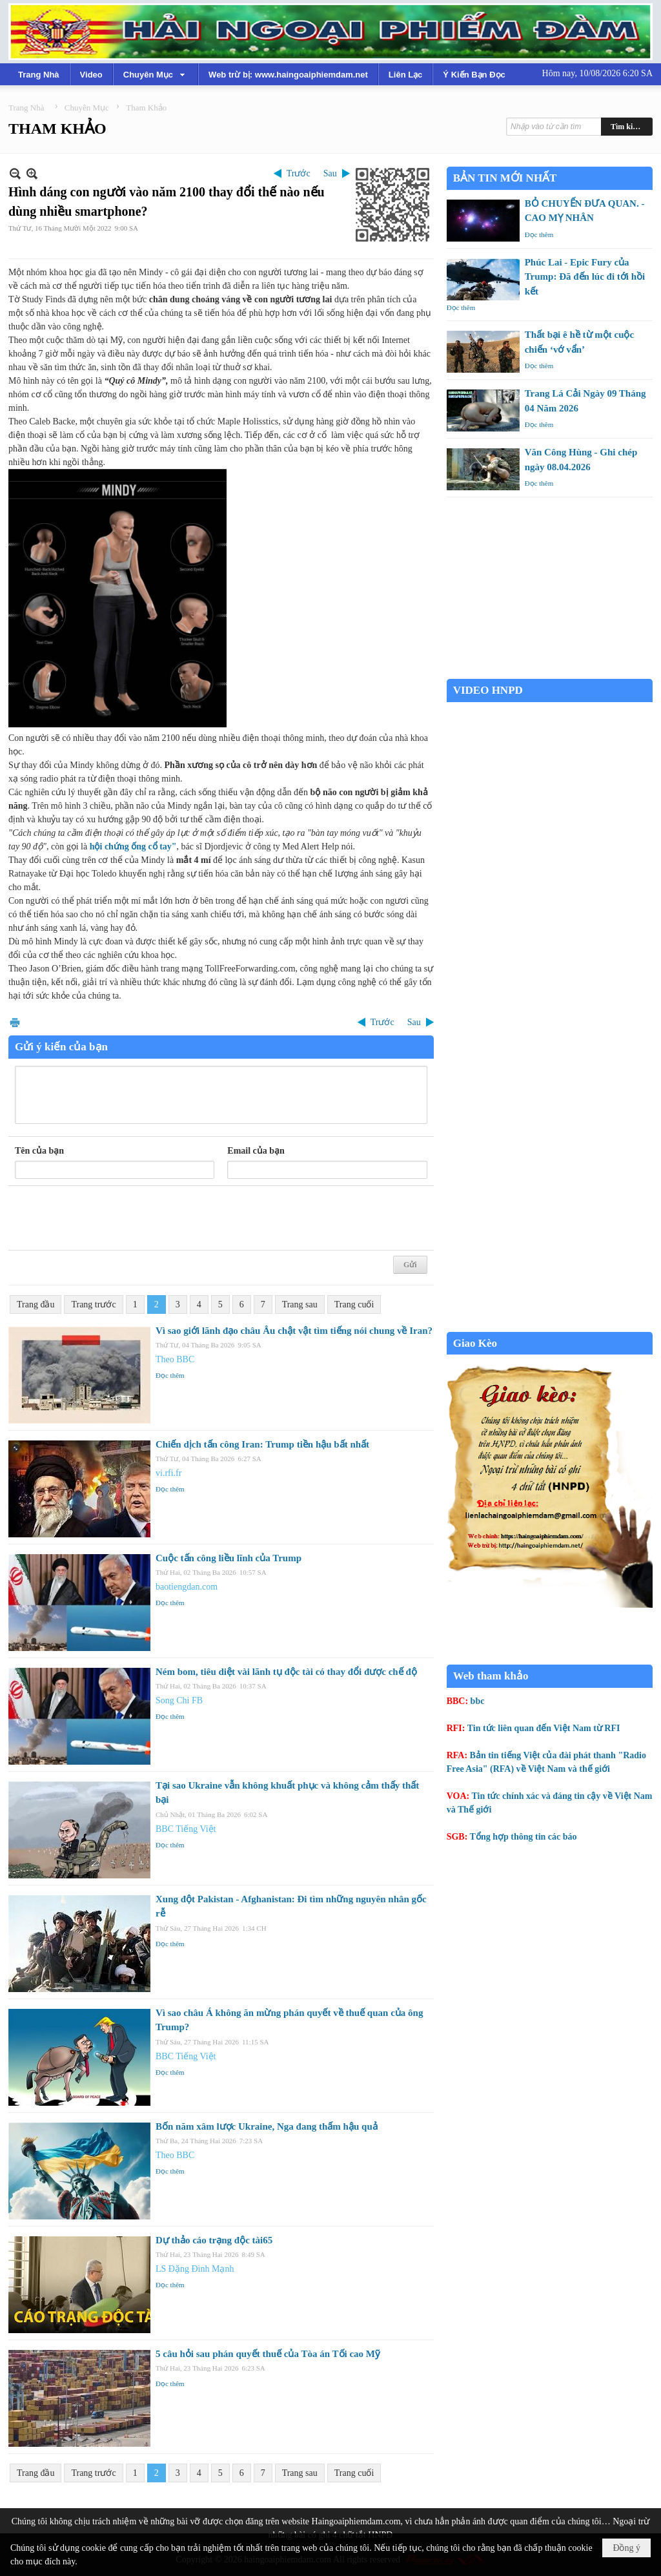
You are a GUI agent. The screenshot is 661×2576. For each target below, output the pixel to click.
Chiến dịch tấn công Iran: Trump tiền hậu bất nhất (262, 1444)
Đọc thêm (170, 1375)
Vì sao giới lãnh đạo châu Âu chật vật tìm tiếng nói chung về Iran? (294, 1330)
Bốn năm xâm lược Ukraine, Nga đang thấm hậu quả (267, 2126)
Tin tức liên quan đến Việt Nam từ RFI (543, 1728)
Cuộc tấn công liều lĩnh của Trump (228, 1558)
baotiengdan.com (187, 1587)
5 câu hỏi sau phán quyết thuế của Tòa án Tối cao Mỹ (268, 2354)
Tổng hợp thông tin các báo (523, 1837)
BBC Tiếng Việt (186, 1829)
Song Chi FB (179, 1700)
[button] (155, 74)
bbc (478, 1701)
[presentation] (113, 1218)
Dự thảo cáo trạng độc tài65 (214, 2240)
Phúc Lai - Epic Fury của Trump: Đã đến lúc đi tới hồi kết (585, 276)
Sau (330, 173)
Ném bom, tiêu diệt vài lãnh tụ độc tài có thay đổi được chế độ (286, 1672)
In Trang (14, 1022)
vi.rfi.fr (168, 1473)
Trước (298, 173)
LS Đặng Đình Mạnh (195, 2269)
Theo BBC (175, 1359)
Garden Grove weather (550, 672)
